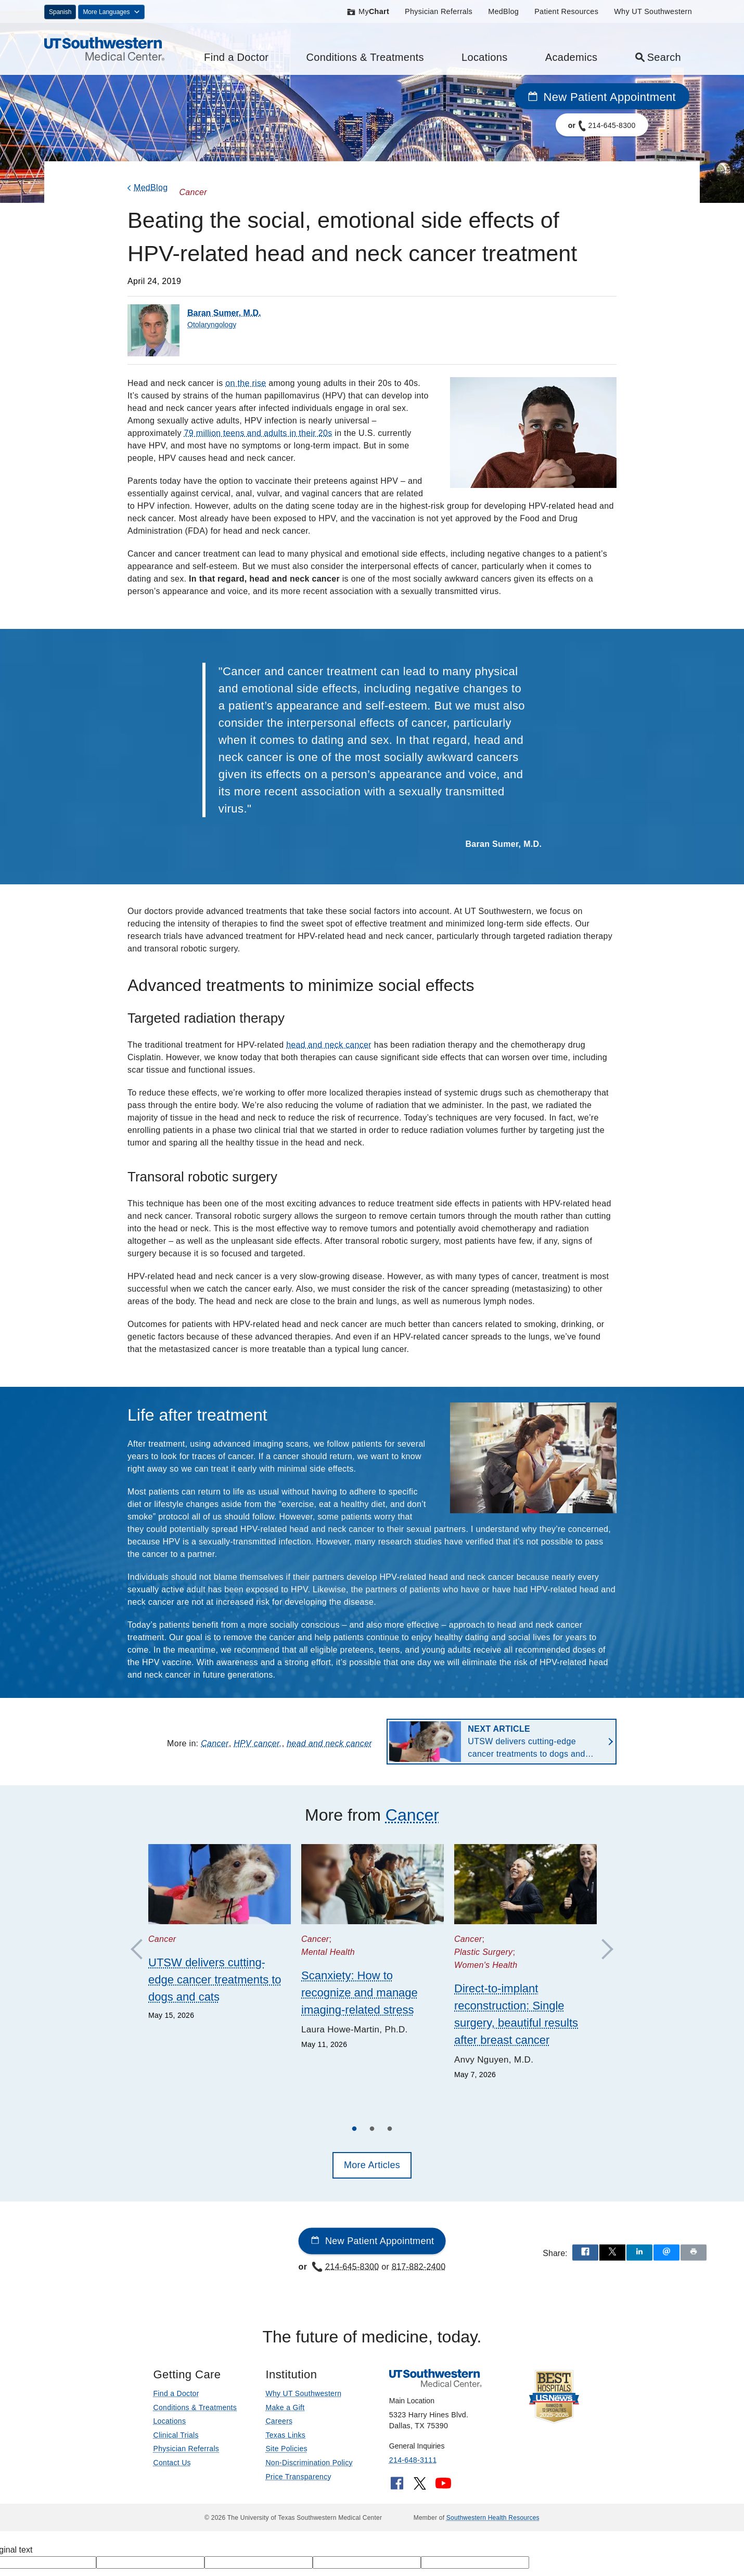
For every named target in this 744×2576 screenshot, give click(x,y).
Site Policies (286, 2448)
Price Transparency (298, 2476)
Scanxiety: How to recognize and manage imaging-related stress (359, 1992)
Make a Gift (284, 2407)
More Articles (372, 2165)
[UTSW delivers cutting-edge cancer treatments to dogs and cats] (219, 1884)
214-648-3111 (413, 2460)
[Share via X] (612, 2253)
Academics (571, 57)
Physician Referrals (438, 11)
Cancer (215, 1743)
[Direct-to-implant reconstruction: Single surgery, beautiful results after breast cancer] (525, 1884)
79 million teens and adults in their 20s (258, 433)
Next (602, 1949)
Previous (141, 1949)
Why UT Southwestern (653, 11)
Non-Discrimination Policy (309, 2462)
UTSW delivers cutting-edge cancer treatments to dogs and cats (526, 1742)
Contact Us (171, 2462)
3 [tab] (389, 2130)
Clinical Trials (175, 2435)
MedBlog (503, 11)
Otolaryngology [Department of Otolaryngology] (211, 324)
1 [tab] (354, 2130)
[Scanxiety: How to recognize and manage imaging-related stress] (372, 1884)
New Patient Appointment (602, 97)
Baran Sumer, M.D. (224, 312)
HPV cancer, (257, 1743)
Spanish (60, 12)
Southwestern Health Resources (493, 2517)
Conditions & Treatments (365, 57)
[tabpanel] (219, 1932)
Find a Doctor (236, 57)
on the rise (245, 383)
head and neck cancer (328, 1044)
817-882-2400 (418, 2266)
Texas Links (285, 2435)
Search (658, 57)
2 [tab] (372, 2130)
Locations (484, 57)
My (367, 11)
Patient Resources (566, 11)
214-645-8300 (345, 2266)
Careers (278, 2421)
